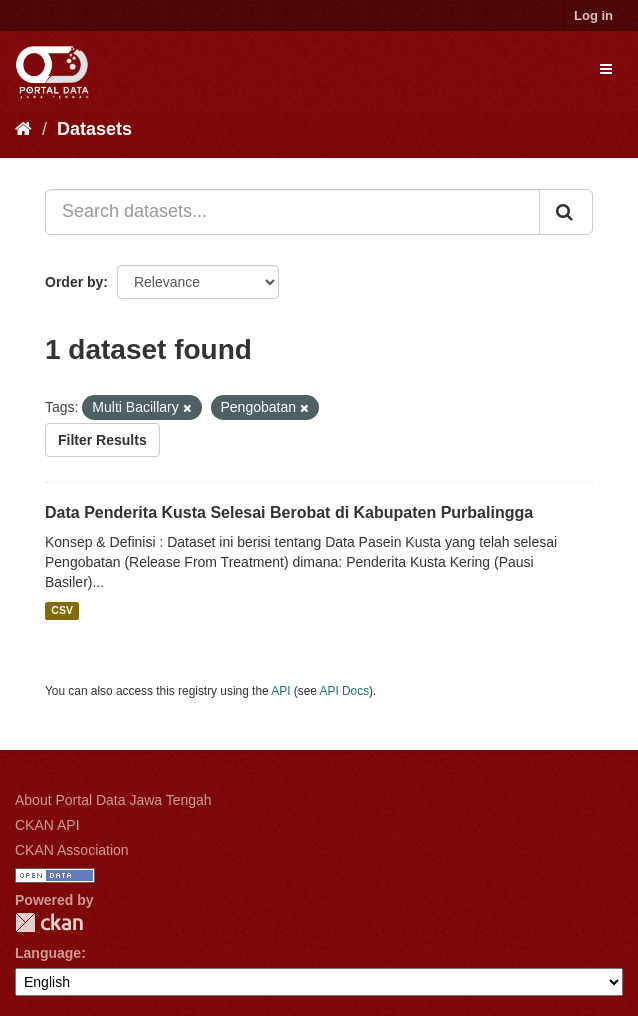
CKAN (49, 922)
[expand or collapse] (606, 69)
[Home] (23, 129)
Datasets (94, 129)
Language (48, 953)
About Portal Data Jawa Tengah (113, 800)
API (280, 691)
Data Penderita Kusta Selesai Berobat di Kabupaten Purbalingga (289, 512)
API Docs (345, 691)
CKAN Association (72, 850)
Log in (593, 15)
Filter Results (102, 440)
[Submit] (566, 212)
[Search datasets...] (292, 212)
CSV (62, 611)
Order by (74, 282)
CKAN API (47, 825)
